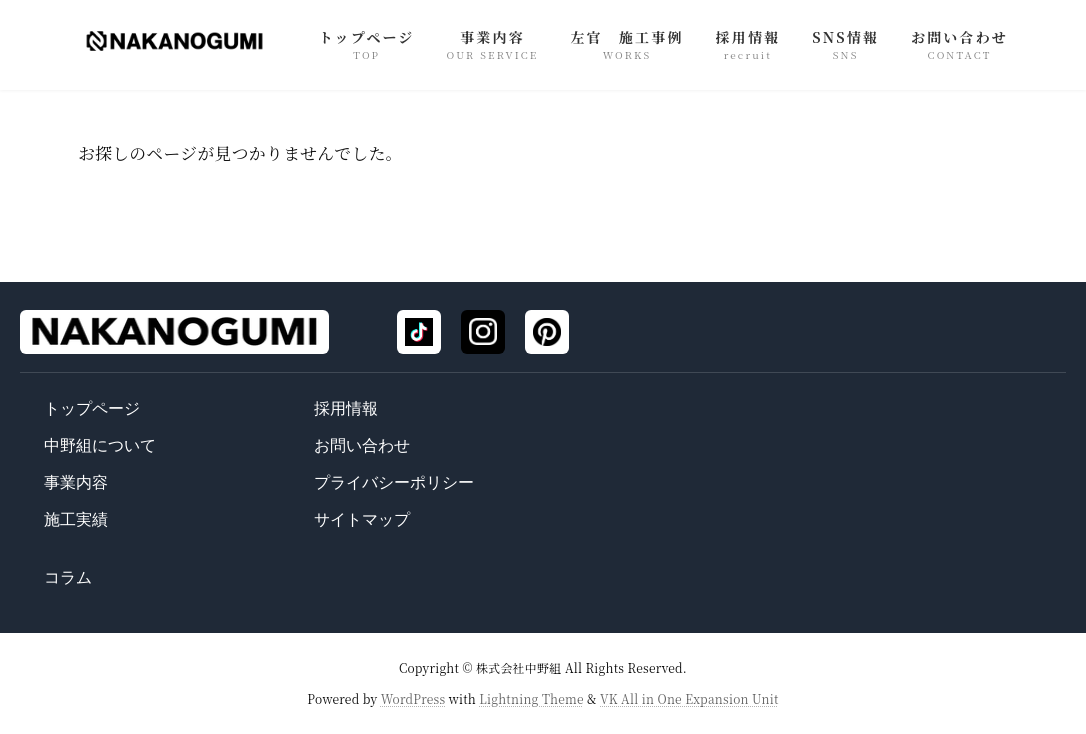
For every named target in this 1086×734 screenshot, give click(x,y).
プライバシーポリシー (394, 482)
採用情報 (346, 408)
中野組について (100, 445)
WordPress (413, 697)
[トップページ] (174, 332)
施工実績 (76, 519)
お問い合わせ (362, 445)
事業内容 (76, 482)
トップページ (92, 408)
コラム (68, 577)
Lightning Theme (531, 697)
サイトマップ (362, 519)
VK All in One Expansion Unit (689, 697)
